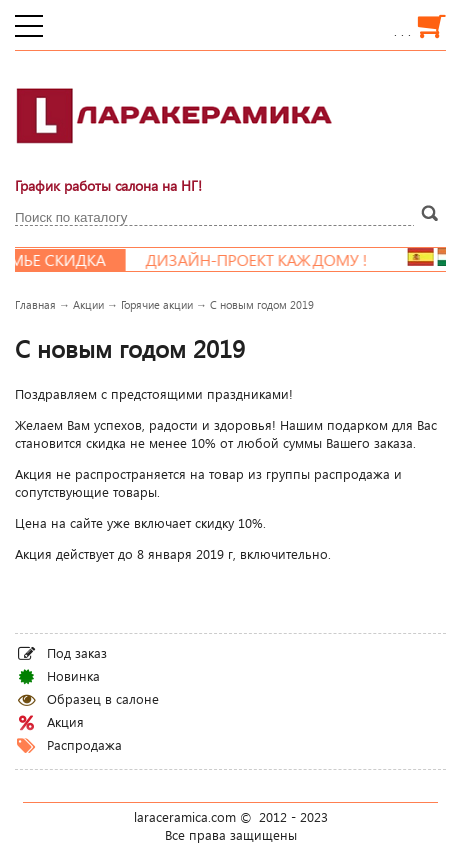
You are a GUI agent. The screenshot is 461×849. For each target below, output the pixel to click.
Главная (35, 304)
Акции (88, 304)
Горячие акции (157, 304)
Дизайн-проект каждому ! (264, 260)
